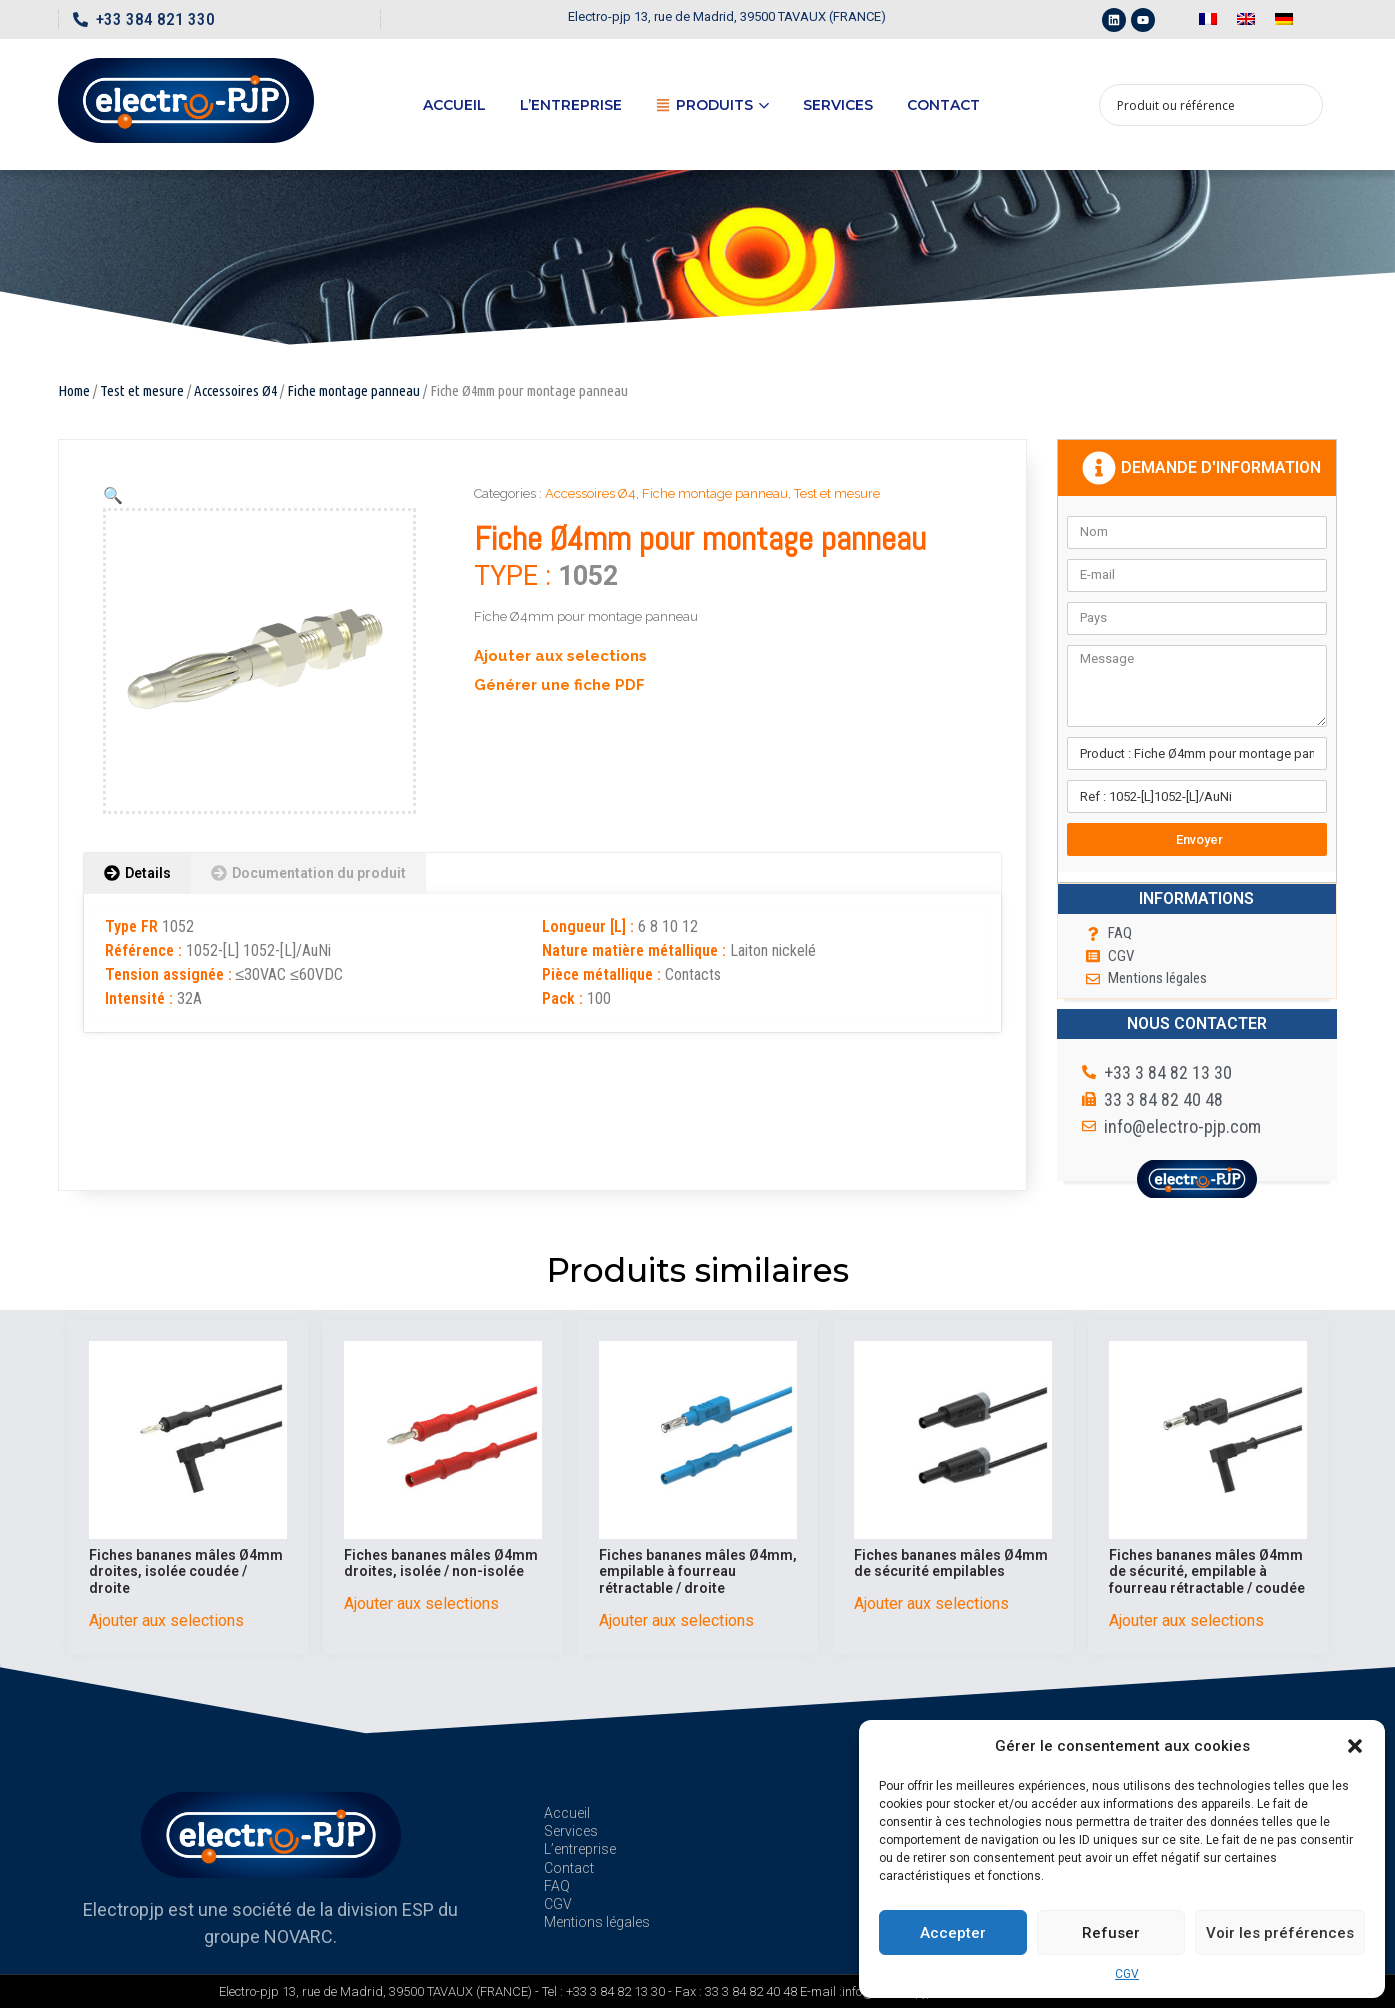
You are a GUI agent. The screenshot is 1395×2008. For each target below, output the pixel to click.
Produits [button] (712, 105)
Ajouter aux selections (560, 656)
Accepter (953, 1933)
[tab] (137, 873)
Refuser (1111, 1933)
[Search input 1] (1198, 105)
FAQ (557, 1886)
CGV (1127, 1974)
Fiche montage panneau (353, 390)
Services (838, 105)
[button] (1355, 1746)
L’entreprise (571, 105)
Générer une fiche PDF (559, 685)
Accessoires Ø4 (235, 390)
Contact (943, 105)
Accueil (454, 105)
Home (74, 390)
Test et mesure (142, 390)
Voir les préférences (1280, 1933)
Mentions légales (597, 1922)
